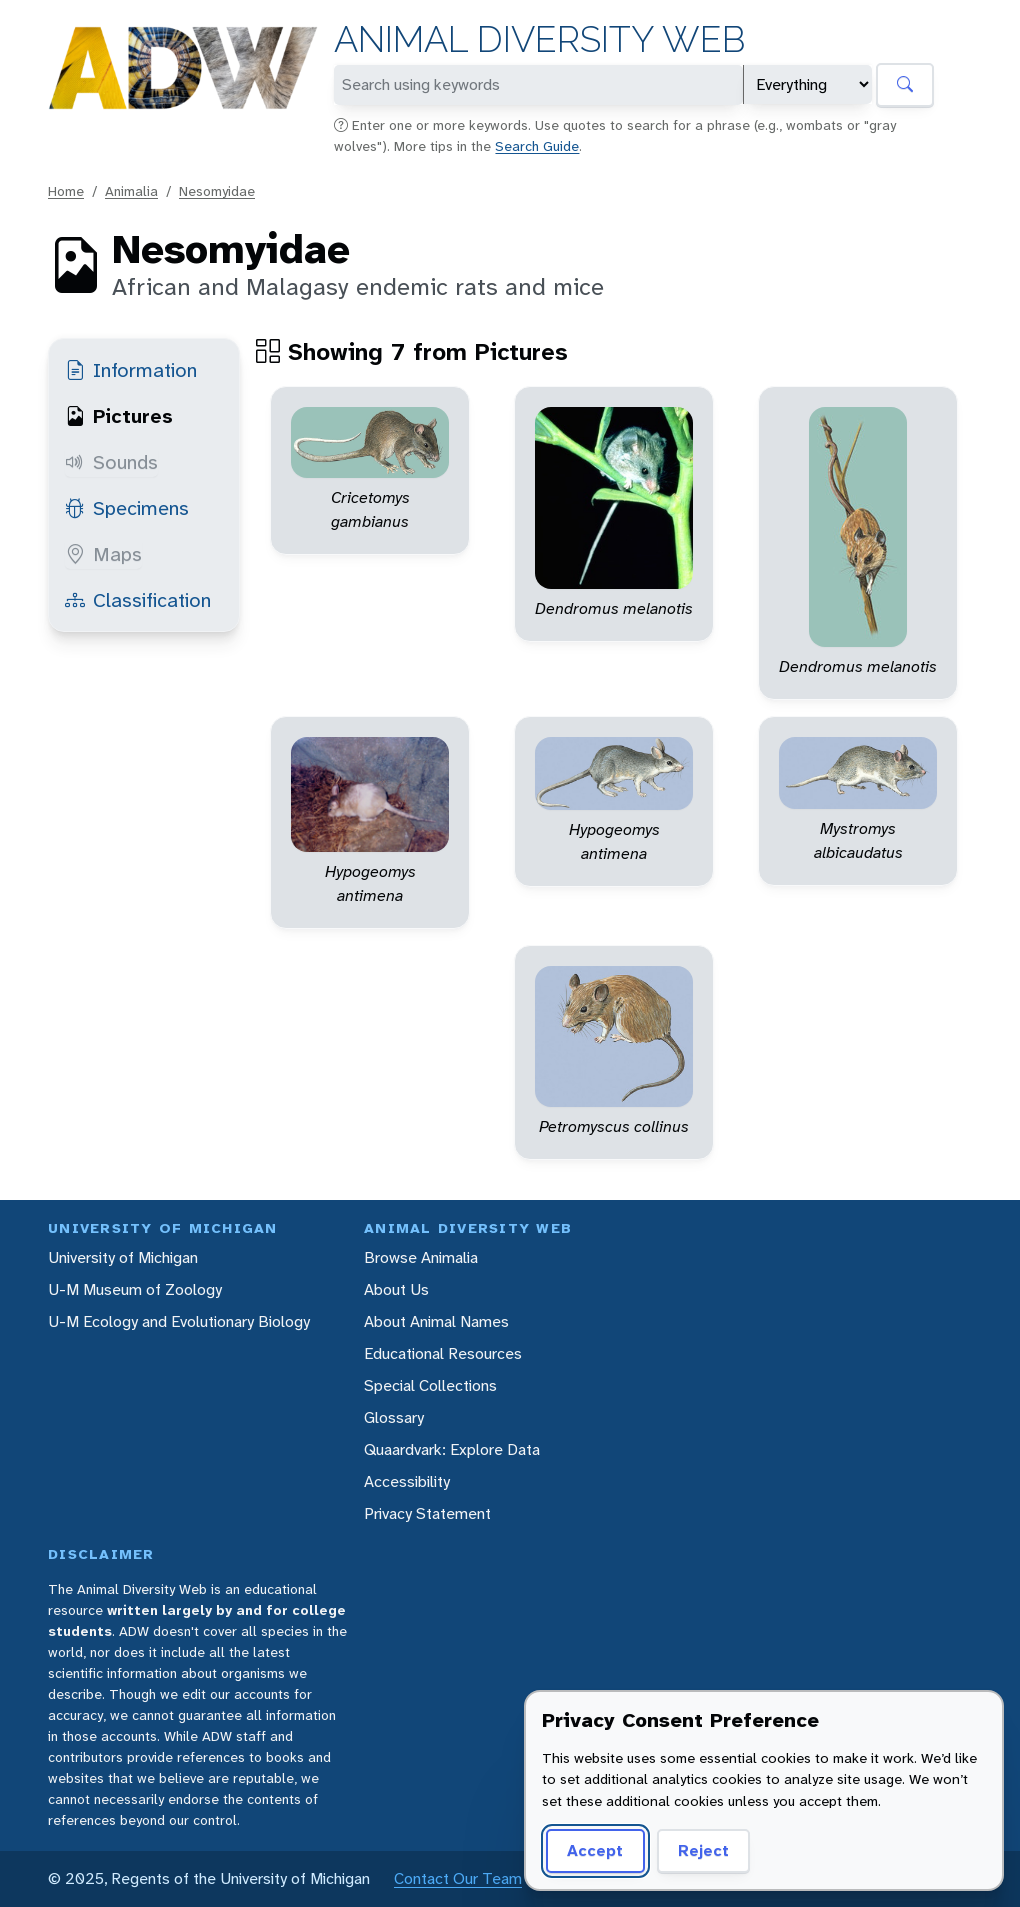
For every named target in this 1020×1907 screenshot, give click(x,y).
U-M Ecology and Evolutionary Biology (179, 1321)
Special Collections (430, 1385)
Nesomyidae (217, 191)
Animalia (131, 191)
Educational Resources (443, 1353)
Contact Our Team (458, 1878)
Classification (138, 600)
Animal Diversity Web (539, 39)
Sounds (111, 462)
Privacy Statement (427, 1513)
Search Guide (537, 146)
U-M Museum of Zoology (135, 1289)
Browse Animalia (421, 1257)
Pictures (119, 416)
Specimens (127, 508)
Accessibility (407, 1481)
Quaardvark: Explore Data (452, 1449)
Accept (592, 1850)
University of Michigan (123, 1257)
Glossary (394, 1417)
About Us (396, 1289)
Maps (103, 554)
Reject (696, 1850)
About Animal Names (436, 1321)
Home (66, 191)
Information (131, 370)
